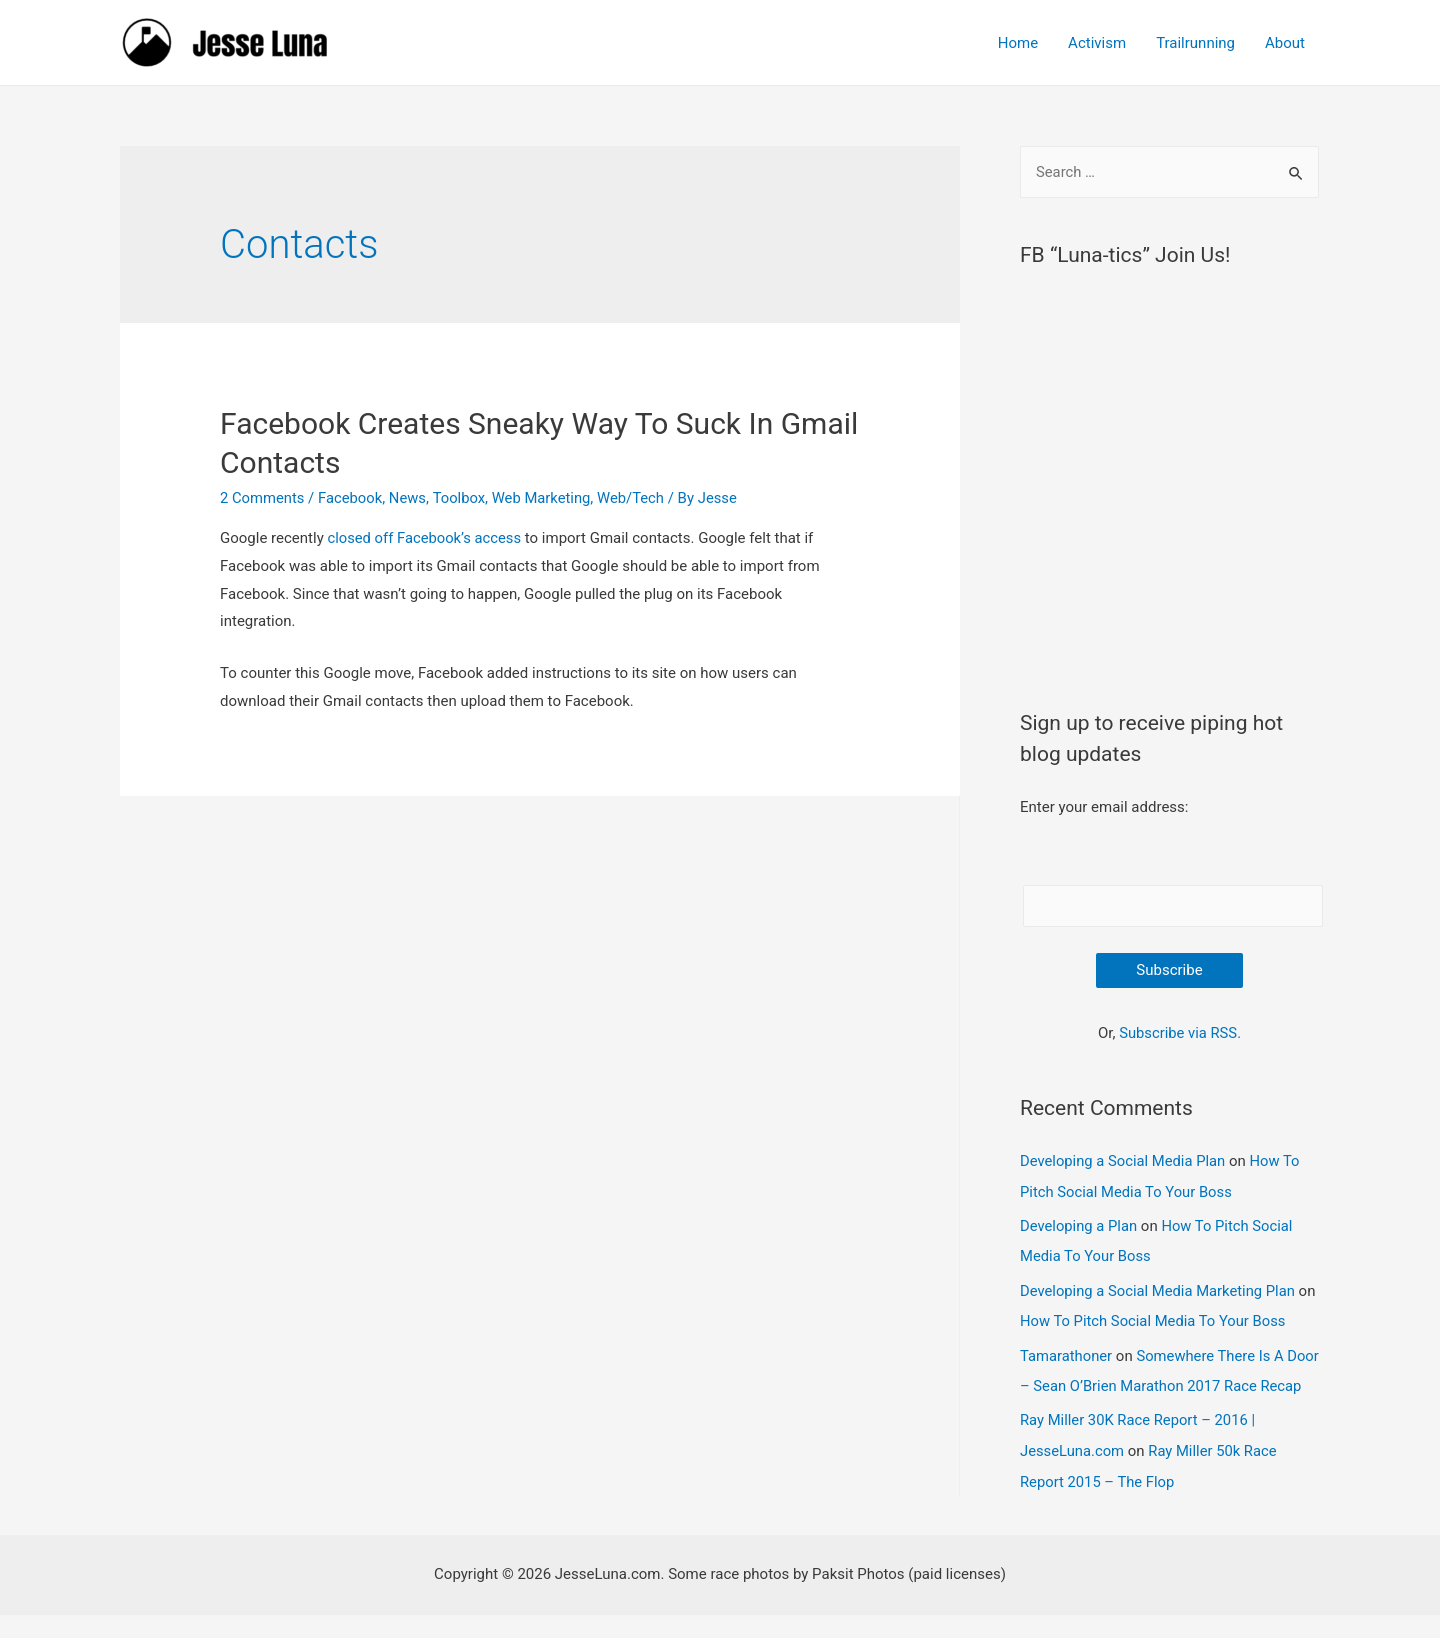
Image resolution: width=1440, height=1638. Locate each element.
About (1285, 43)
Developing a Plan (1079, 1225)
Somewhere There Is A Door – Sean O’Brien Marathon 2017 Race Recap (1158, 1382)
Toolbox (461, 498)
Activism (1097, 43)
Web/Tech (636, 498)
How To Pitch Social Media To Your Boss (1176, 1318)
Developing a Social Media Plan (1124, 1161)
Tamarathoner (1067, 1352)
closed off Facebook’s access (424, 538)
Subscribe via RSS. (1180, 1033)
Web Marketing (545, 498)
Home (1018, 43)
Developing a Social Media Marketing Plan (1159, 1288)
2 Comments (263, 498)
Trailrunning (1195, 43)
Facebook (351, 498)
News (410, 498)
